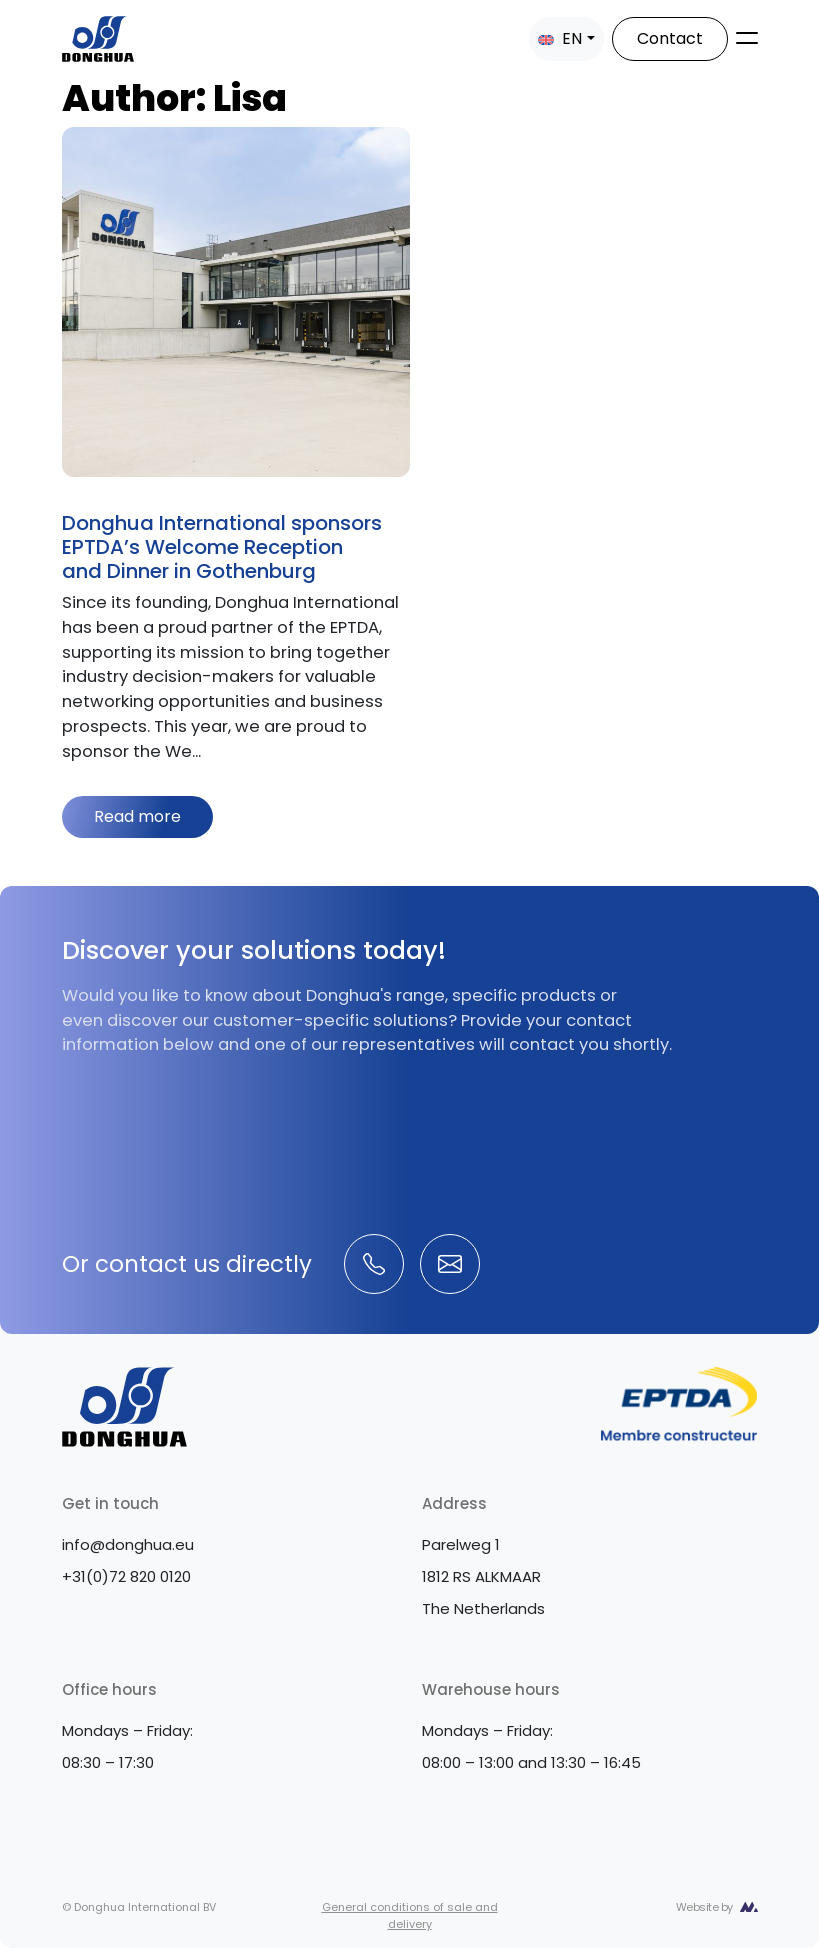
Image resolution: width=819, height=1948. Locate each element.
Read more (137, 816)
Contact (670, 38)
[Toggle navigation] (747, 38)
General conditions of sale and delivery (410, 1915)
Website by (704, 1907)
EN (560, 38)
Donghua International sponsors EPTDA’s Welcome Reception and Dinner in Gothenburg (222, 547)
